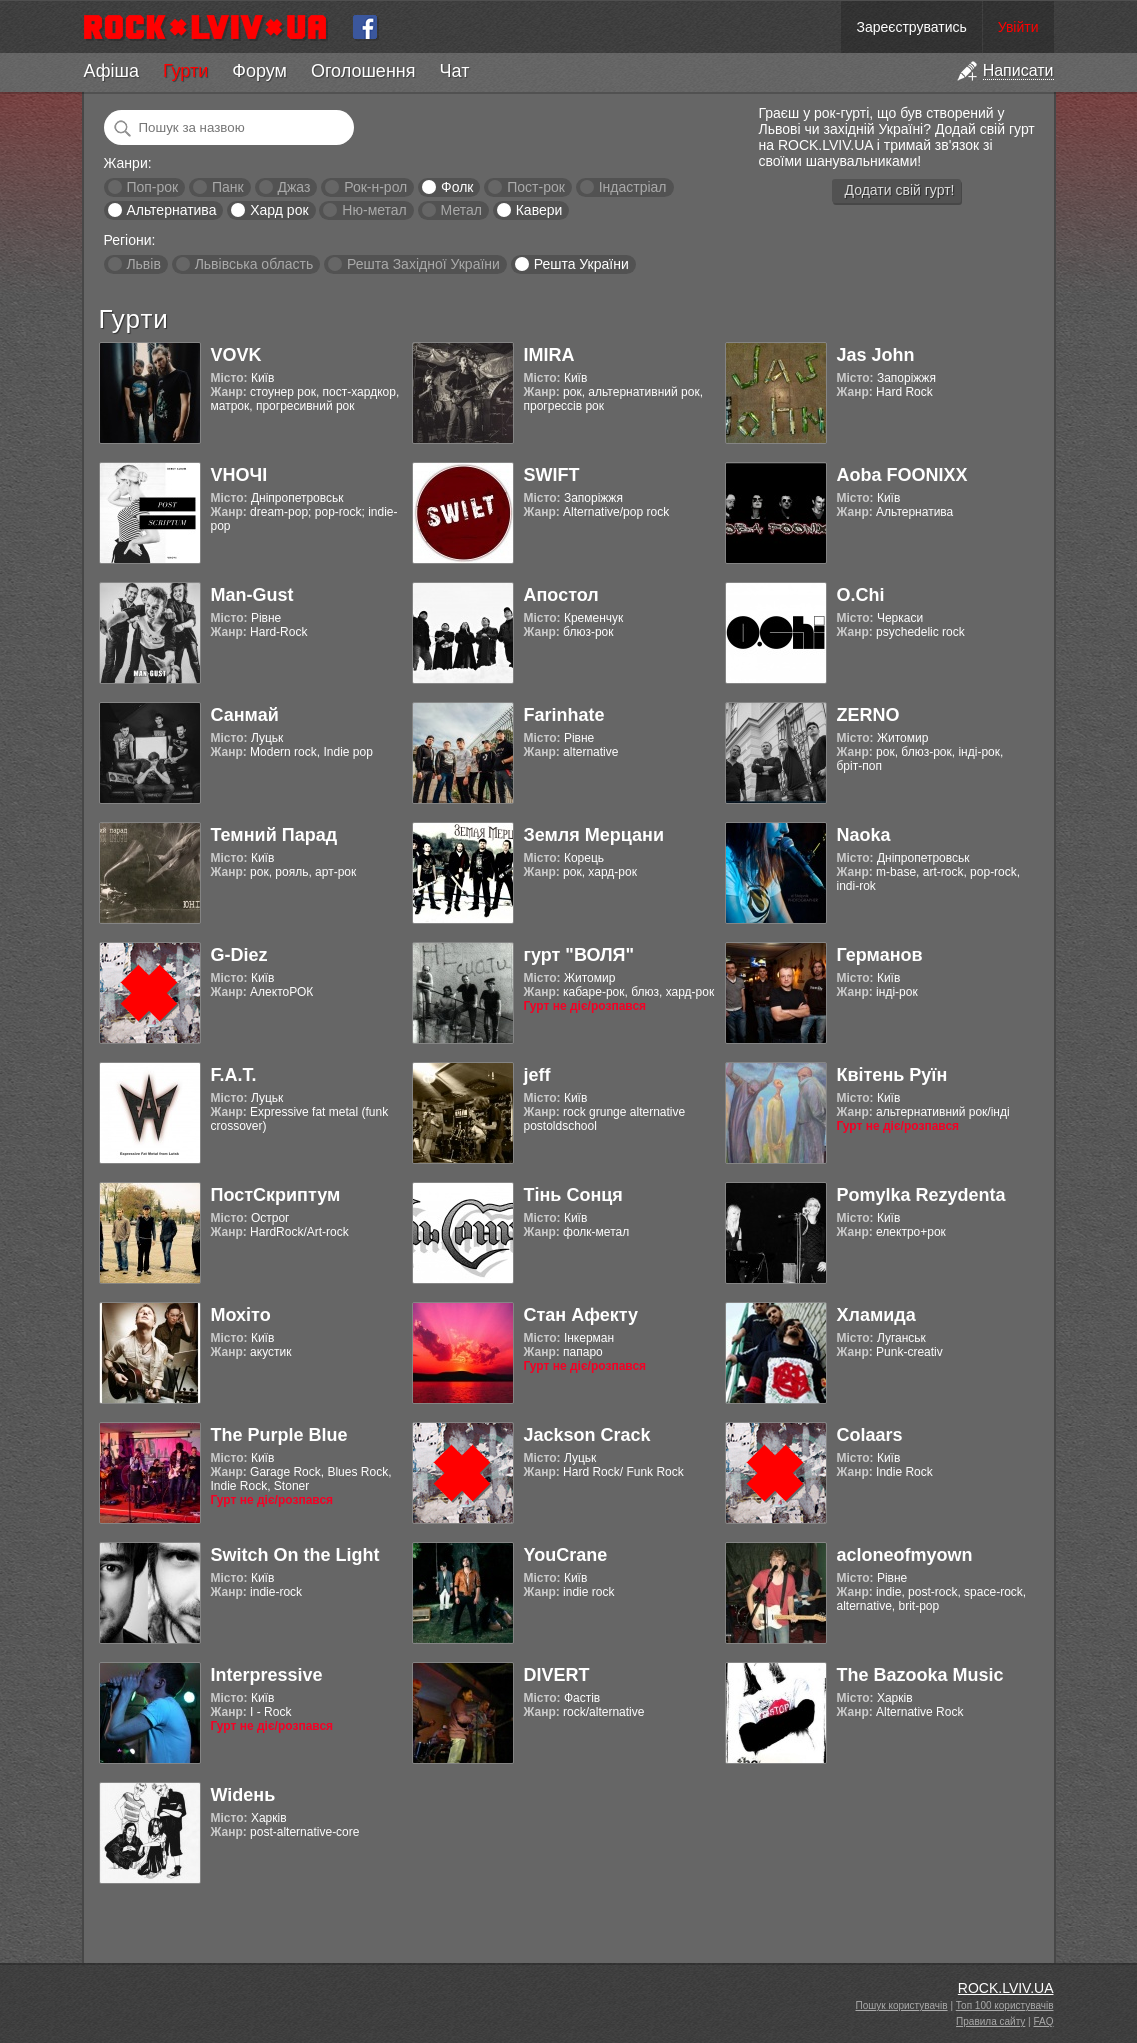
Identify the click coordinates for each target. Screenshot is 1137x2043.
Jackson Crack (587, 1435)
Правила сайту (990, 2021)
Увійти (1018, 27)
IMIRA (549, 355)
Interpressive (267, 1675)
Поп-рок (152, 187)
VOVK (236, 355)
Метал (461, 210)
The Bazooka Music (920, 1675)
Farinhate (564, 715)
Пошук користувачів (902, 2005)
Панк (228, 187)
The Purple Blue (279, 1435)
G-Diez (239, 955)
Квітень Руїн (892, 1075)
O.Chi (861, 595)
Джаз (293, 187)
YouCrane (566, 1555)
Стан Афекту (581, 1315)
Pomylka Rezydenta (921, 1195)
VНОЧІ (239, 475)
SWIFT (552, 475)
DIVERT (557, 1675)
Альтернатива (171, 210)
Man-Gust (252, 595)
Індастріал (633, 187)
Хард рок (279, 210)
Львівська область (254, 264)
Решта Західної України (423, 264)
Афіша (111, 71)
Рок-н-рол (375, 187)
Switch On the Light (295, 1555)
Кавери (539, 210)
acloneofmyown (905, 1555)
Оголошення (363, 71)
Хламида (876, 1315)
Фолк (457, 187)
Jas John (876, 355)
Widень (243, 1795)
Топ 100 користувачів (1005, 2005)
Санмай (245, 715)
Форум (259, 71)
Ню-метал (374, 210)
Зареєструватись (911, 27)
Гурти (185, 71)
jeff (537, 1075)
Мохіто (241, 1315)
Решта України (581, 264)
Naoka (864, 835)
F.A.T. (234, 1075)
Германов (880, 955)
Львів (143, 264)
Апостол (561, 595)
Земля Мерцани (594, 835)
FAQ (1043, 2021)
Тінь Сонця (573, 1195)
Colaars (870, 1435)
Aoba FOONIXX (902, 475)
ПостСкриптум (276, 1195)
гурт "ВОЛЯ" (579, 955)
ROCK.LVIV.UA (1006, 1988)
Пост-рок (536, 187)
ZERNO (868, 715)
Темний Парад (274, 835)
